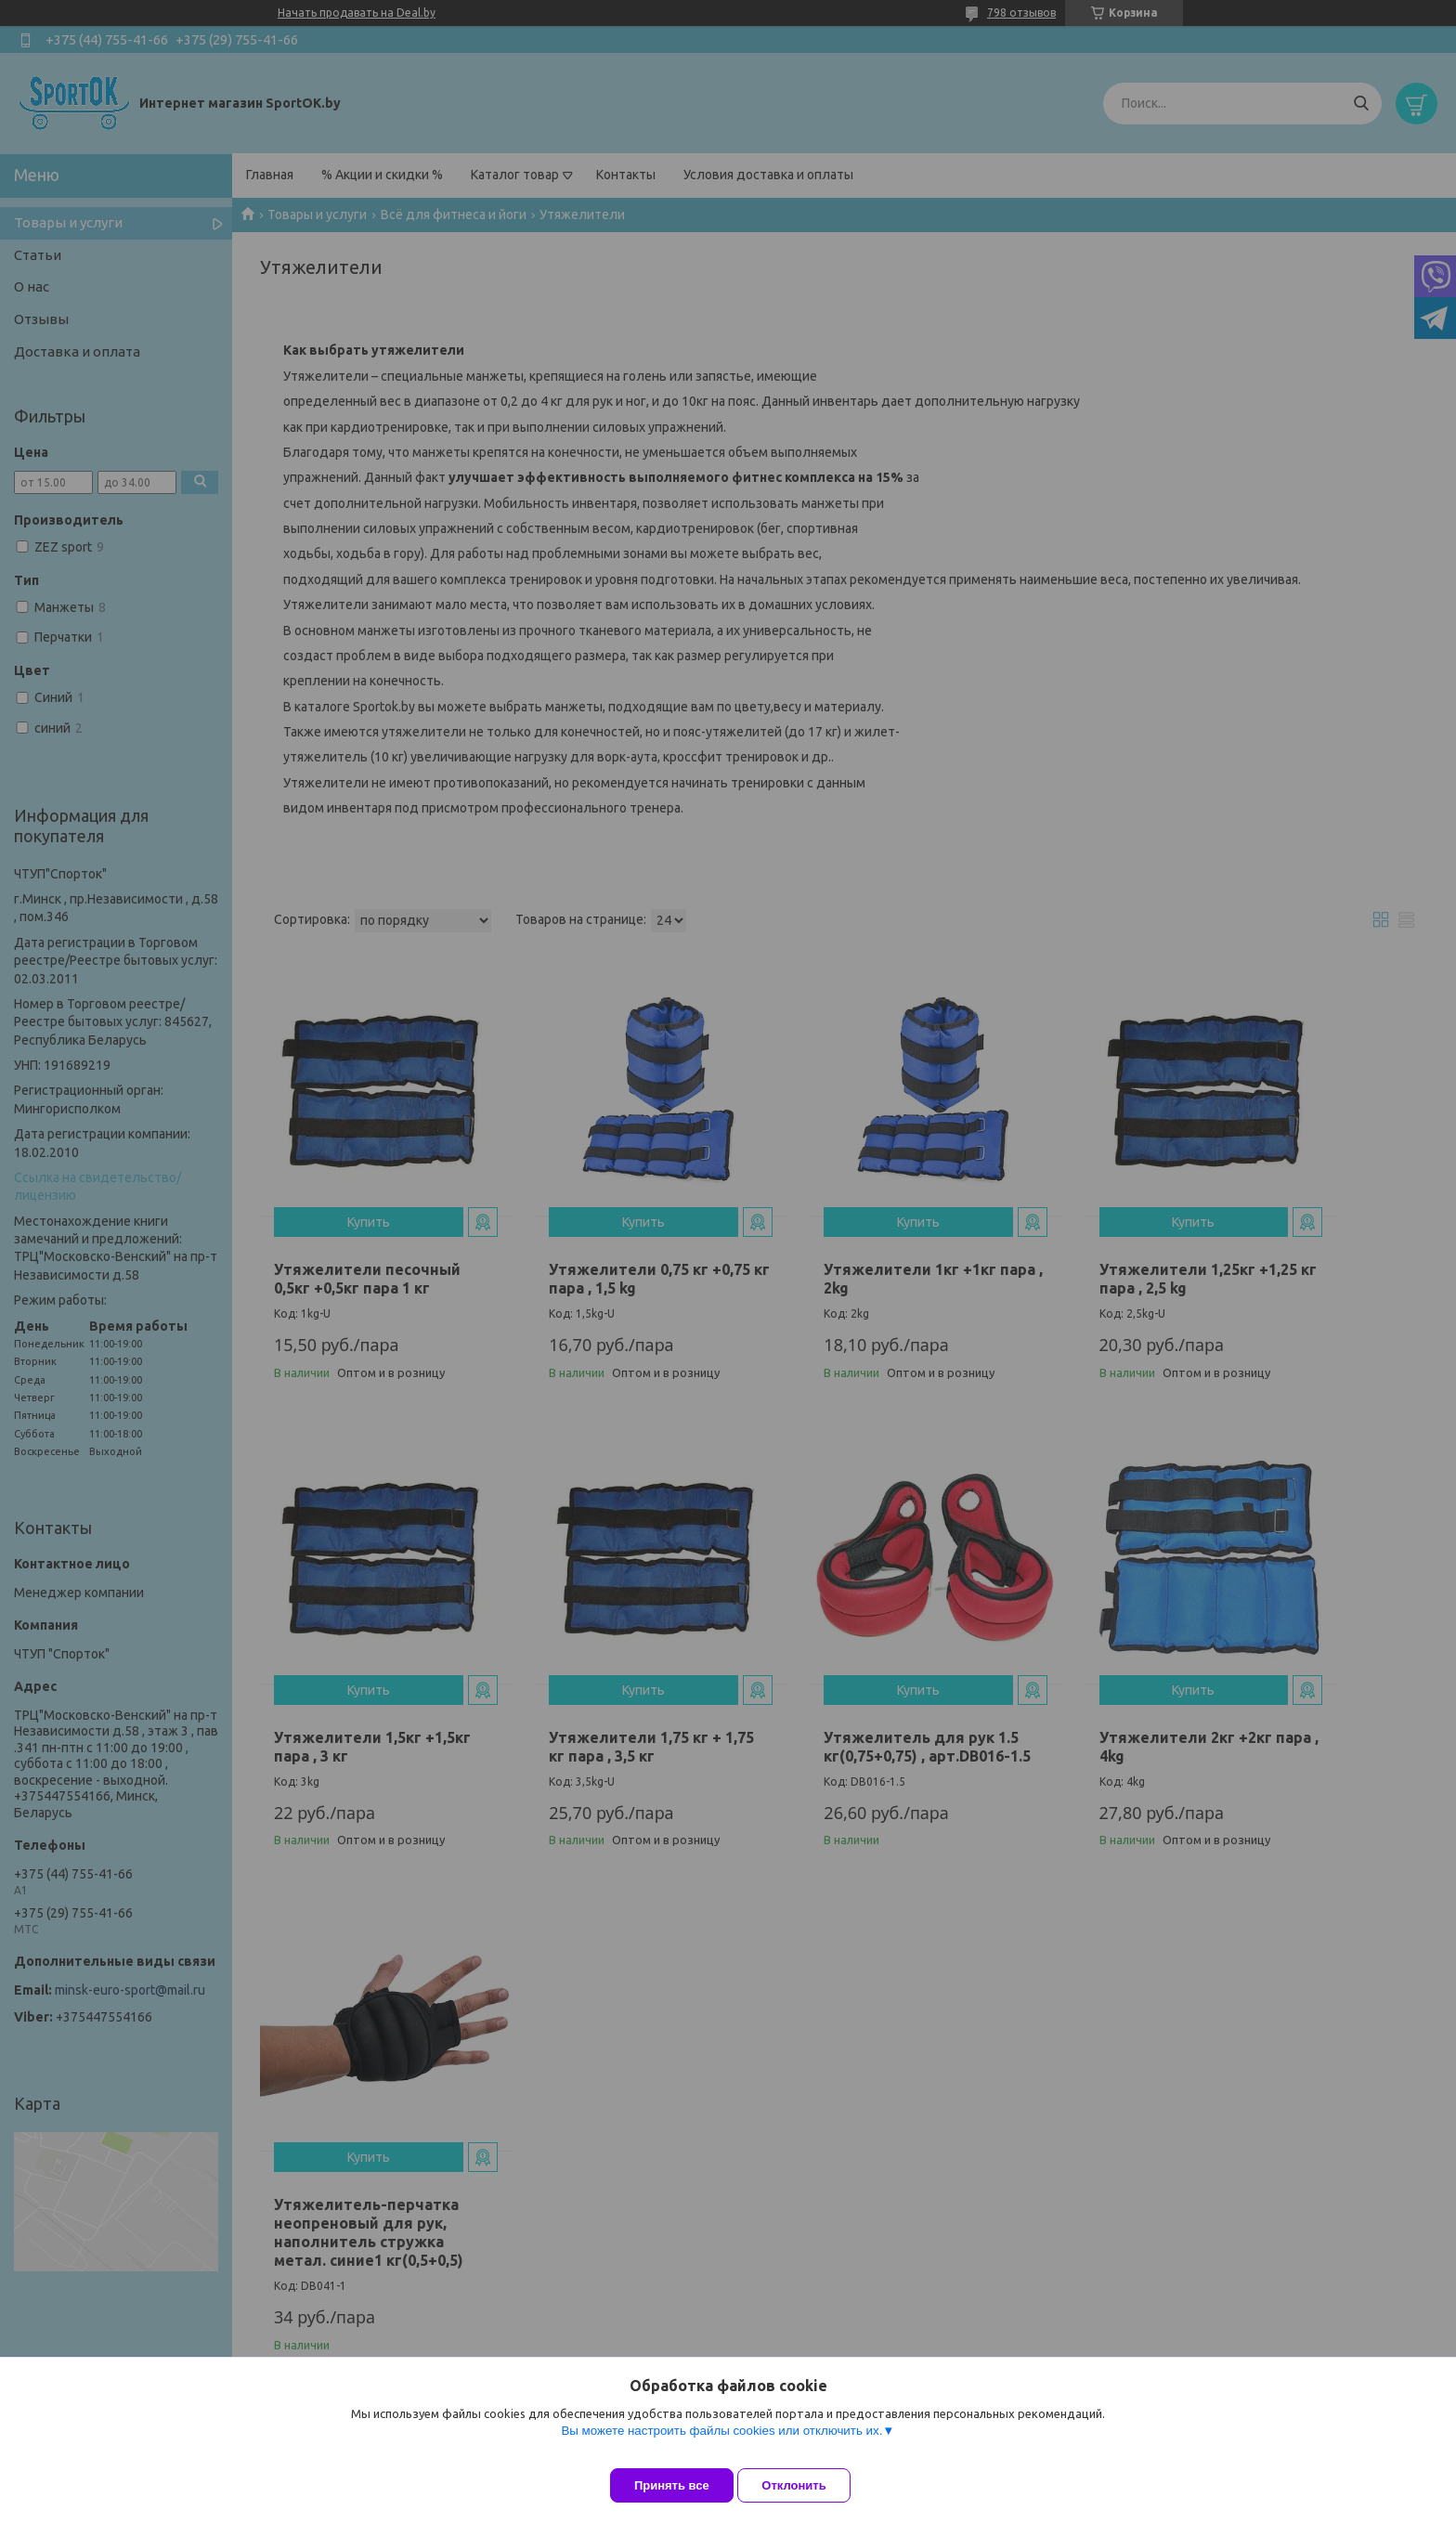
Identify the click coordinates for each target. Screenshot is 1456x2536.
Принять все (671, 2485)
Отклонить (808, 2485)
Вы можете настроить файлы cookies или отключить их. (721, 2444)
